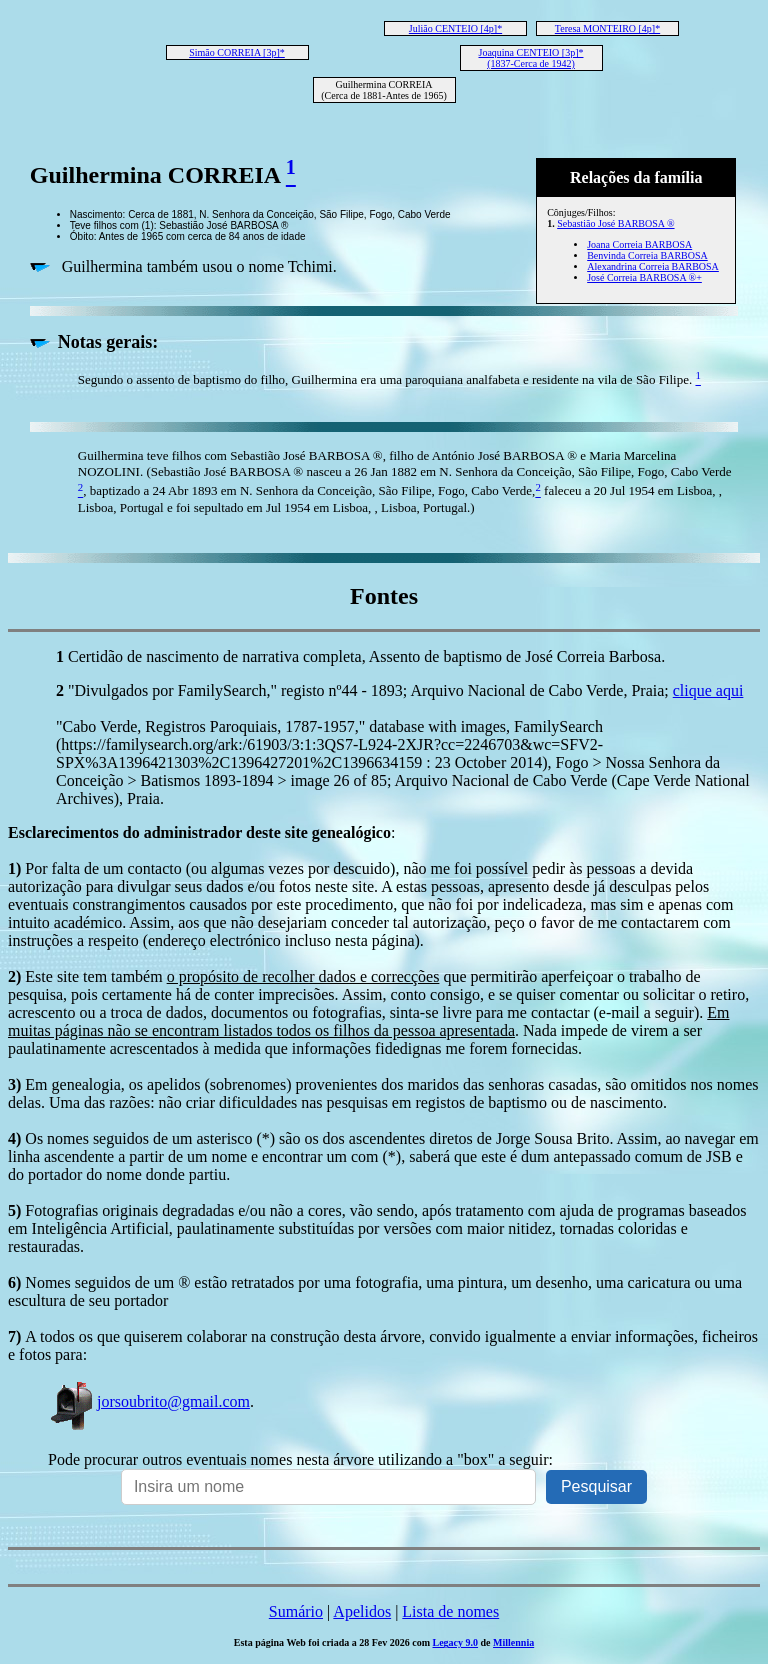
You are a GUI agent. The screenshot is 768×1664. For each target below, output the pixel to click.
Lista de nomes (450, 1611)
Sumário (296, 1611)
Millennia (513, 1642)
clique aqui (708, 690)
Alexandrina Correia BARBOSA (653, 266)
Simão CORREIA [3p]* (237, 52)
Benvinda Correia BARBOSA (647, 255)
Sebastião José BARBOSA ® (615, 223)
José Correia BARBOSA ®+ (644, 277)
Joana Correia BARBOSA (639, 244)
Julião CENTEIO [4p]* (455, 28)
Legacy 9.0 (456, 1642)
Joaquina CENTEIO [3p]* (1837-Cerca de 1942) (531, 58)
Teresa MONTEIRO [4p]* (607, 28)
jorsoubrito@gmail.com (149, 1401)
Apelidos (362, 1611)
